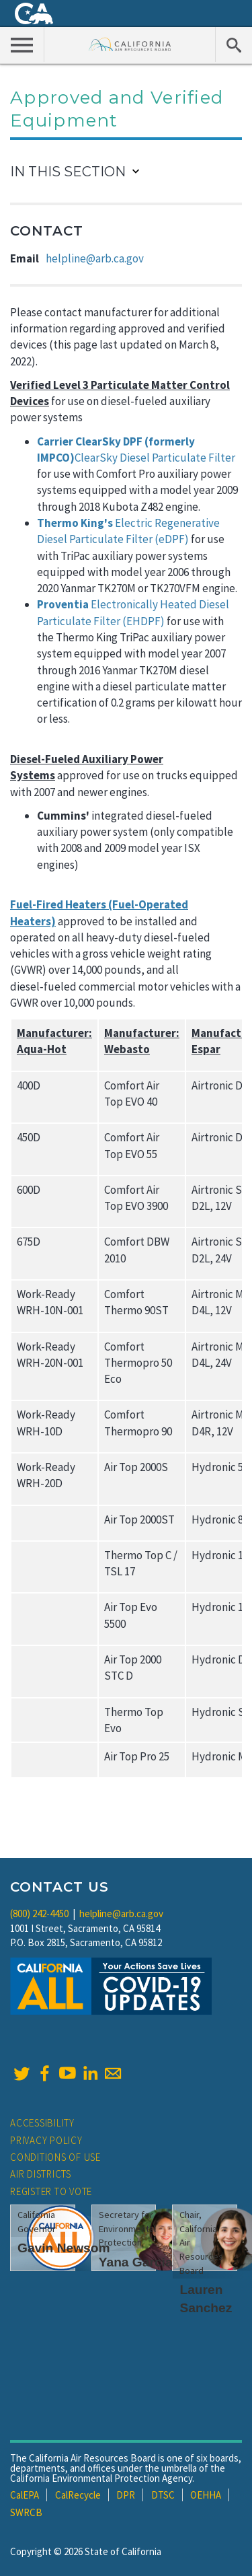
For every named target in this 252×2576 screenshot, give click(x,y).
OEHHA (205, 2495)
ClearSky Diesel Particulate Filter (155, 457)
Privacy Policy (46, 2140)
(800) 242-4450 (39, 1913)
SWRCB (26, 2512)
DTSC (163, 2495)
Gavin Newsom (63, 2248)
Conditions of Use (55, 2157)
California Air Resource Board (130, 44)
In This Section (68, 172)
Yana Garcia (136, 2262)
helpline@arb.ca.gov (95, 258)
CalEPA (24, 2495)
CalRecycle (78, 2495)
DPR (125, 2495)
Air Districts (40, 2174)
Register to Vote (51, 2191)
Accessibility (42, 2122)
